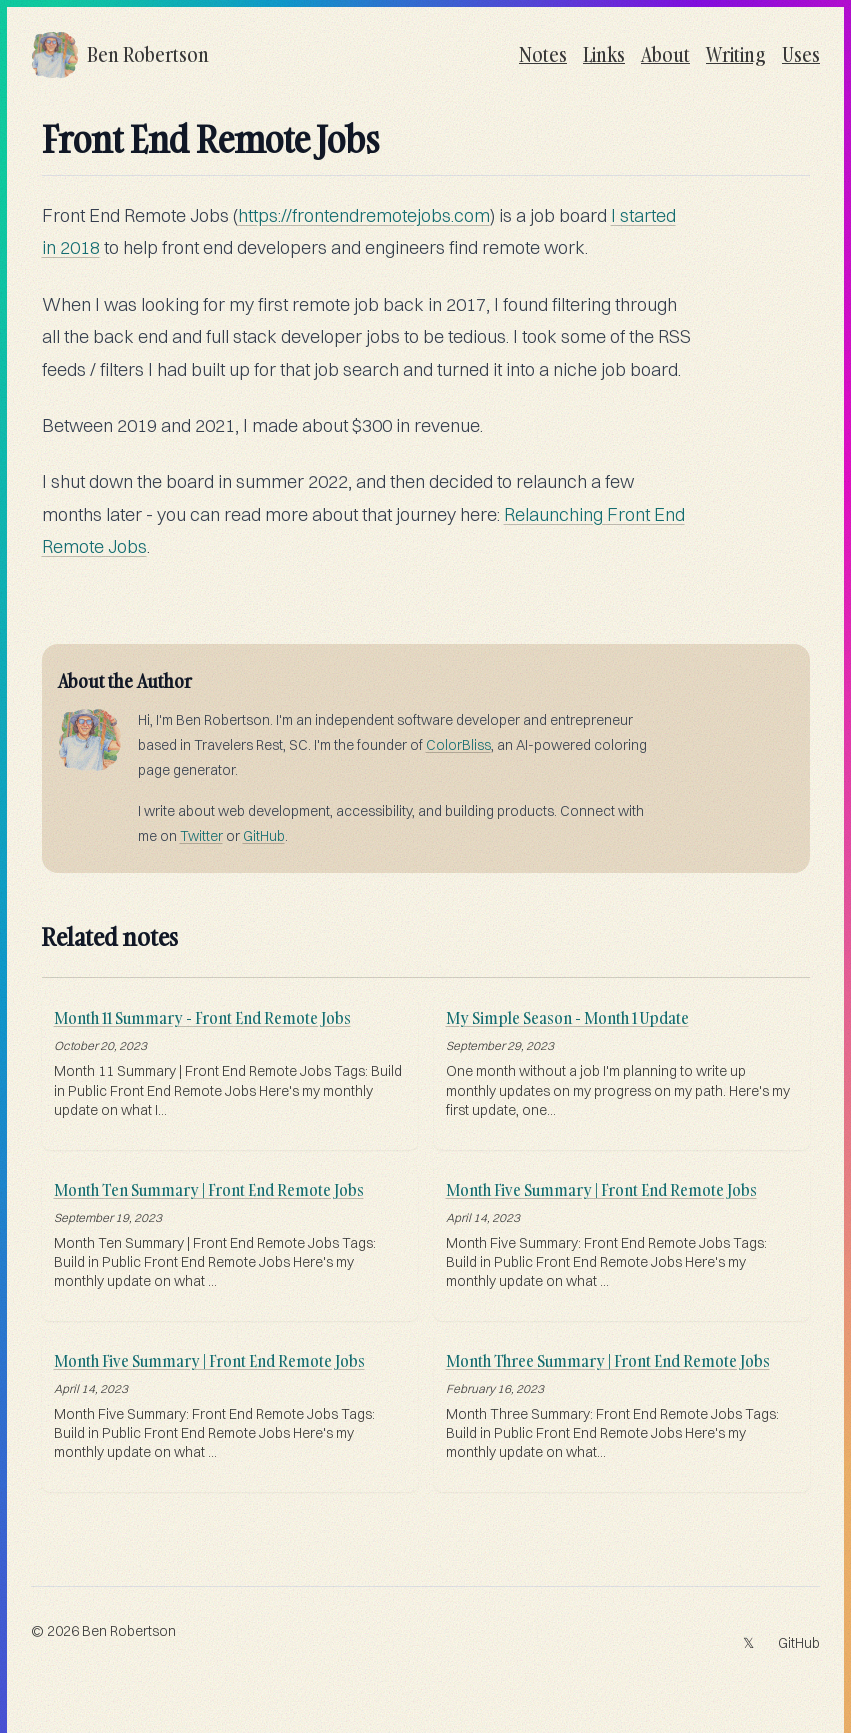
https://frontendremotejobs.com (364, 215)
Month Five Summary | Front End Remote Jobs (601, 1190)
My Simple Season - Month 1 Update (567, 1018)
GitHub (264, 836)
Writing (736, 54)
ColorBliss (458, 745)
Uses (801, 54)
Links (604, 54)
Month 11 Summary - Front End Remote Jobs (202, 1018)
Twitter (201, 836)
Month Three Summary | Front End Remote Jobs (608, 1361)
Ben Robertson (129, 1631)
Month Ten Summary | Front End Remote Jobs (209, 1190)
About (665, 54)
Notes (543, 54)
